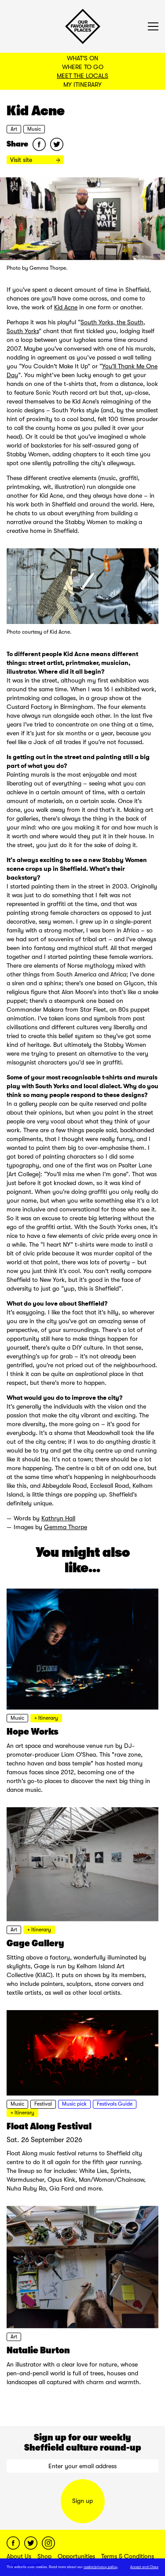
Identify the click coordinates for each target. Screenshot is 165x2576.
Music (34, 129)
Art (14, 129)
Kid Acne (65, 307)
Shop (44, 2556)
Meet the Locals (82, 75)
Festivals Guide (114, 2104)
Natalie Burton (38, 2350)
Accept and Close (144, 2567)
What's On (82, 58)
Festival (43, 2104)
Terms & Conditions (127, 2556)
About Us (19, 2556)
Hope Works (33, 1731)
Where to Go (82, 66)
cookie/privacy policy (100, 2567)
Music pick (74, 2104)
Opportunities (76, 2556)
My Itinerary (82, 84)
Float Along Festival (49, 2126)
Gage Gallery (35, 1943)
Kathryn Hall (58, 1518)
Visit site (35, 159)
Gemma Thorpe (65, 1526)
